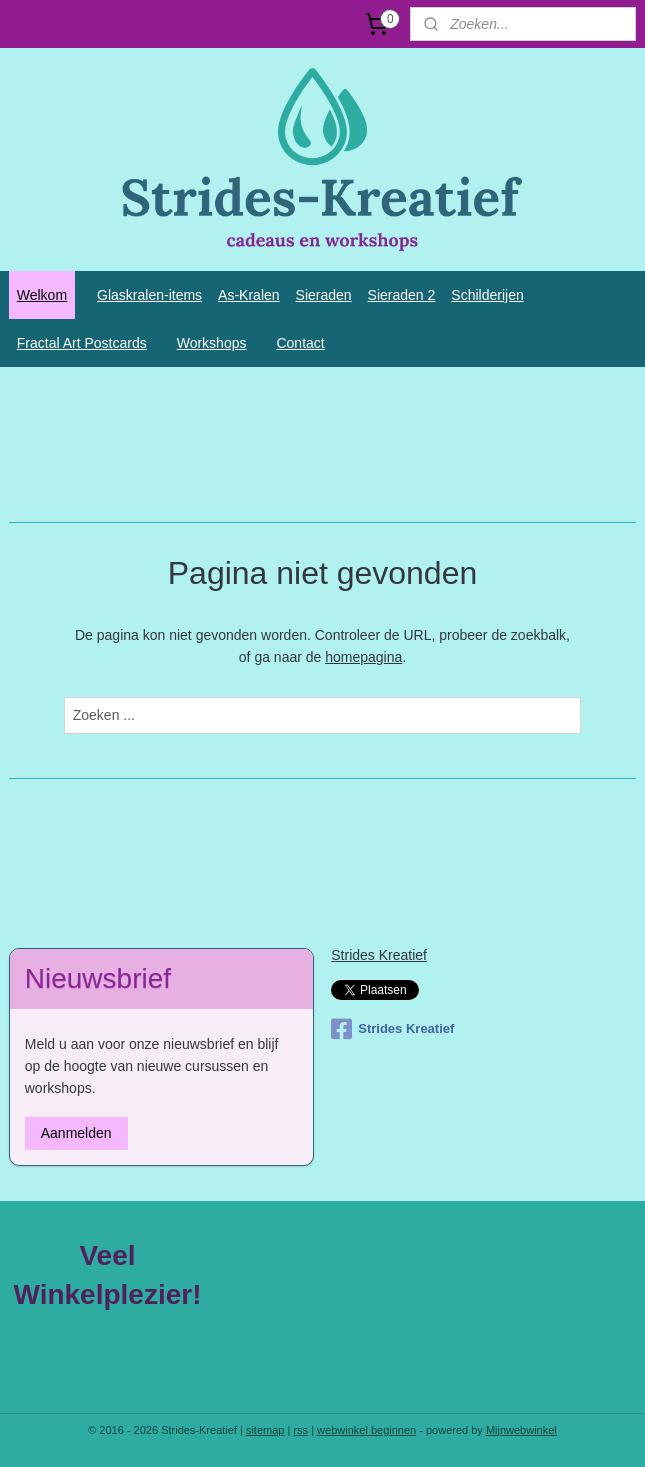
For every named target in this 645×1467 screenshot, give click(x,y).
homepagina (363, 657)
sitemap (265, 1430)
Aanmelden (76, 1133)
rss (300, 1430)
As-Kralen (248, 295)
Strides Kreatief (379, 955)
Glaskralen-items (149, 295)
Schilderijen (487, 295)
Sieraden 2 (402, 295)
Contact (300, 343)
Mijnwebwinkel (521, 1430)
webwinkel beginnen (366, 1430)
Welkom (42, 295)
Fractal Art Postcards (82, 343)
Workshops (212, 343)
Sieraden (324, 295)
